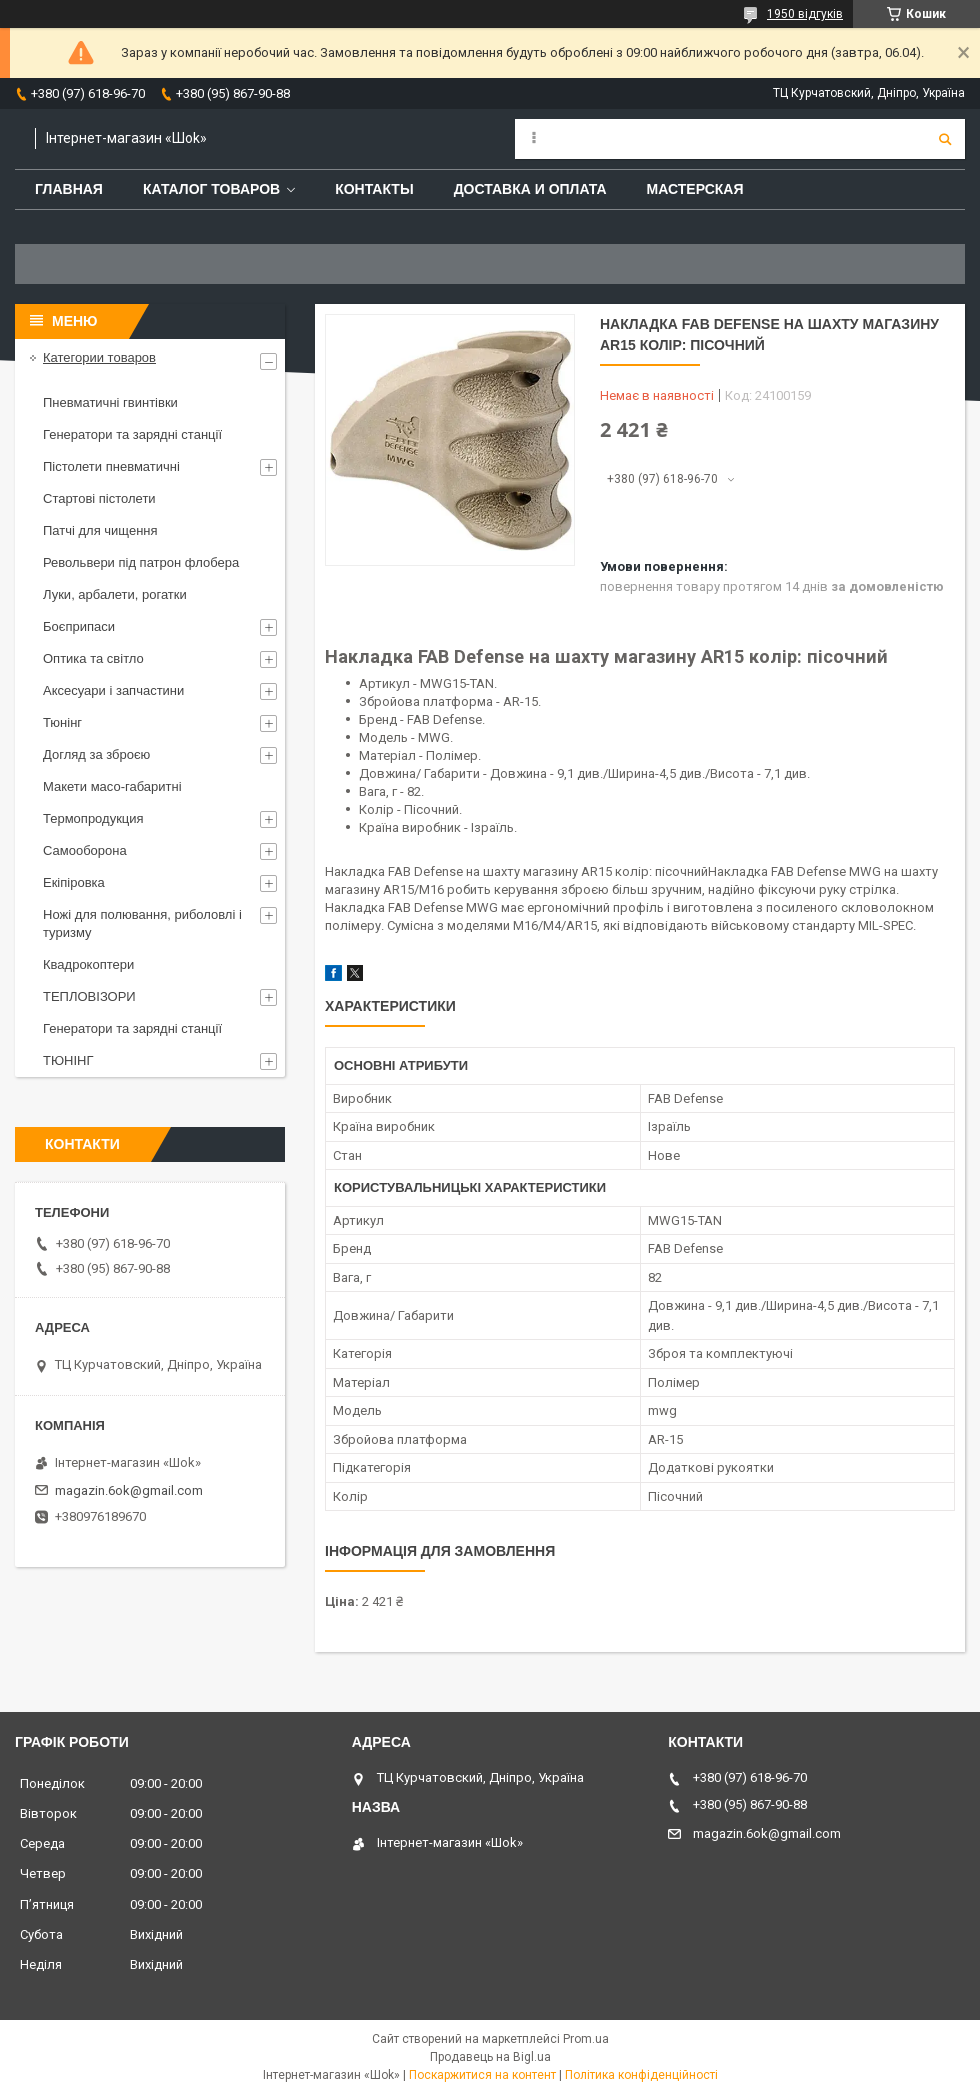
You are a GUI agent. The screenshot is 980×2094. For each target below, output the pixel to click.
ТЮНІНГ (68, 1060)
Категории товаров (99, 357)
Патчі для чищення (100, 530)
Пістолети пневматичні (111, 466)
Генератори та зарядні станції (132, 434)
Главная (69, 189)
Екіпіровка (74, 882)
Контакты (374, 189)
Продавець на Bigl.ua (490, 2057)
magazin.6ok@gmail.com (129, 1490)
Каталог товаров (211, 189)
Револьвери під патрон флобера (141, 562)
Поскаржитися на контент (482, 2075)
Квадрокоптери (88, 964)
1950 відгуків (805, 14)
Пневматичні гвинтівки (110, 402)
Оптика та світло (93, 658)
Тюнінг (62, 722)
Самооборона (85, 850)
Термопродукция (93, 818)
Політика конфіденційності (641, 2075)
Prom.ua (586, 2039)
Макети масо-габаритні (112, 786)
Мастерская (695, 189)
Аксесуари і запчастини (113, 690)
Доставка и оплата (530, 189)
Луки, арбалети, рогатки (115, 594)
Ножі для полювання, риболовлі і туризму (142, 923)
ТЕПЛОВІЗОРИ (89, 996)
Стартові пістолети (99, 498)
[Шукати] (945, 139)
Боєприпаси (79, 626)
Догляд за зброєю (96, 754)
